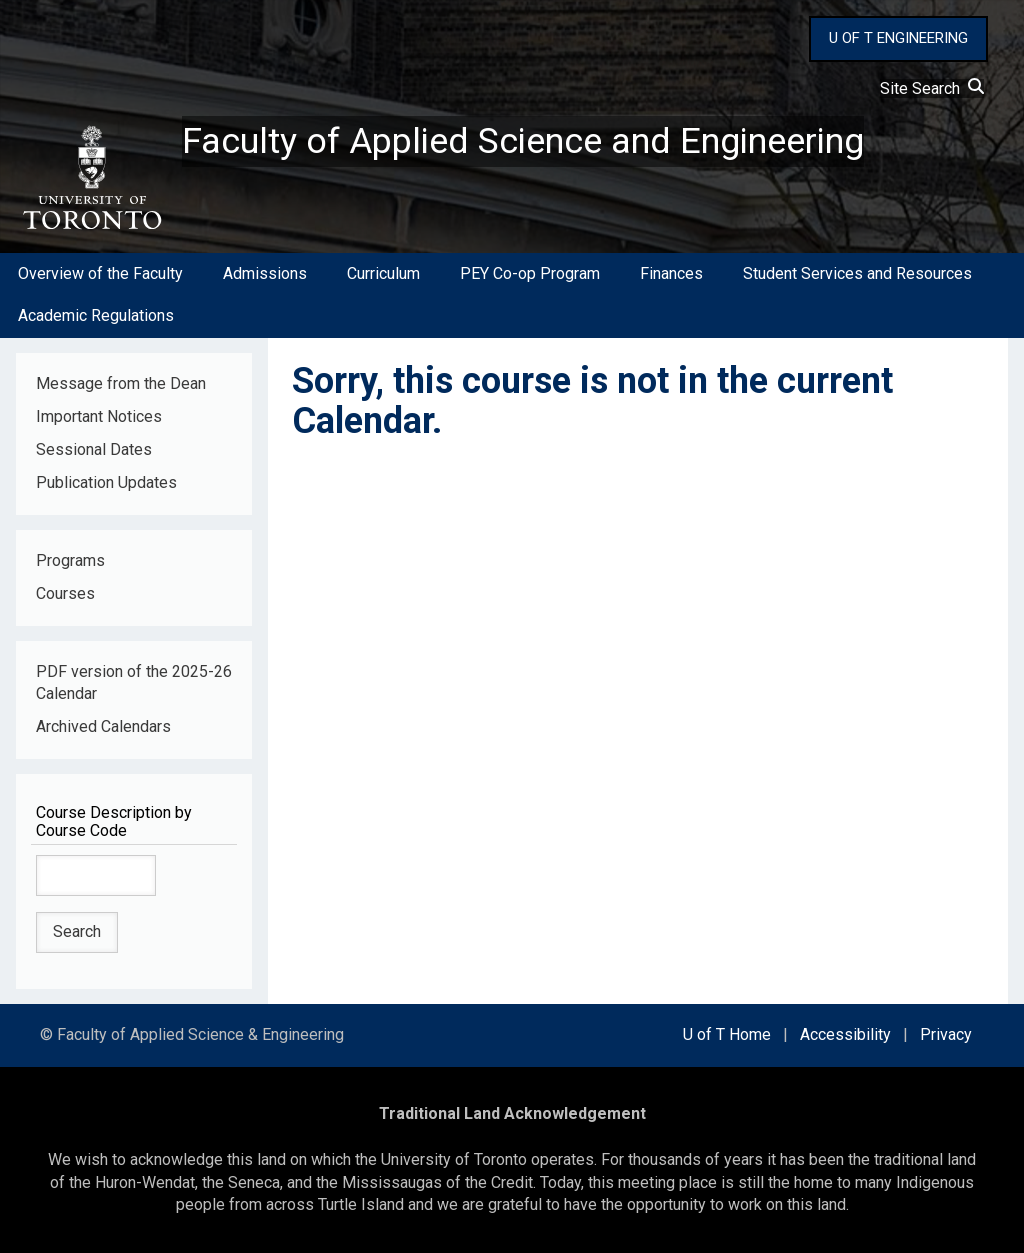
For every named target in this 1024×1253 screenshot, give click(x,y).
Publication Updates (106, 482)
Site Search (932, 88)
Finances (671, 273)
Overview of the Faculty (100, 273)
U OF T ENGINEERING (898, 38)
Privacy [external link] (946, 1034)
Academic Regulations (96, 315)
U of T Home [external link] (727, 1034)
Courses (65, 593)
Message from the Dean (121, 383)
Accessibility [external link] (845, 1034)
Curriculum (383, 273)
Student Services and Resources (857, 273)
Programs (70, 560)
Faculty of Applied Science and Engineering (523, 141)
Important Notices (99, 416)
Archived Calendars (103, 726)
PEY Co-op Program (530, 273)
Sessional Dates (94, 449)
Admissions (265, 273)
